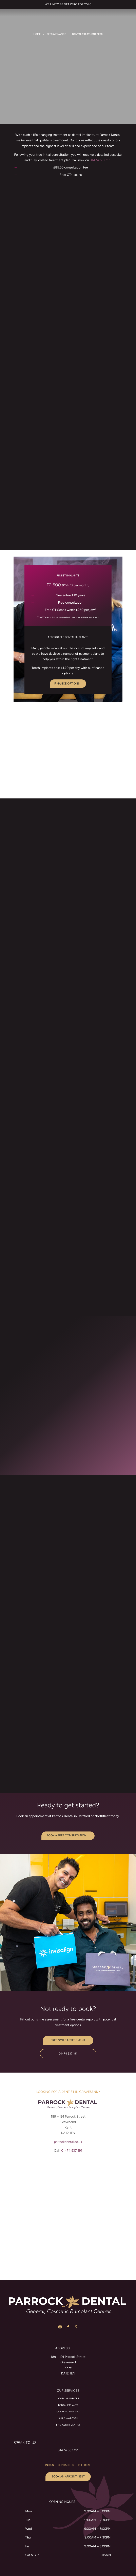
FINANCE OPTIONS (67, 683)
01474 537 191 (100, 160)
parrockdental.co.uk (68, 2142)
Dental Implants (68, 2405)
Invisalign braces (68, 2398)
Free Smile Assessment (68, 2040)
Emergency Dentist (68, 2425)
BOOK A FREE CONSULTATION (66, 1835)
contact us (66, 2465)
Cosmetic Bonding (68, 2411)
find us (49, 2465)
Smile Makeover (68, 2418)
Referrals (85, 2465)
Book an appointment (68, 2476)
